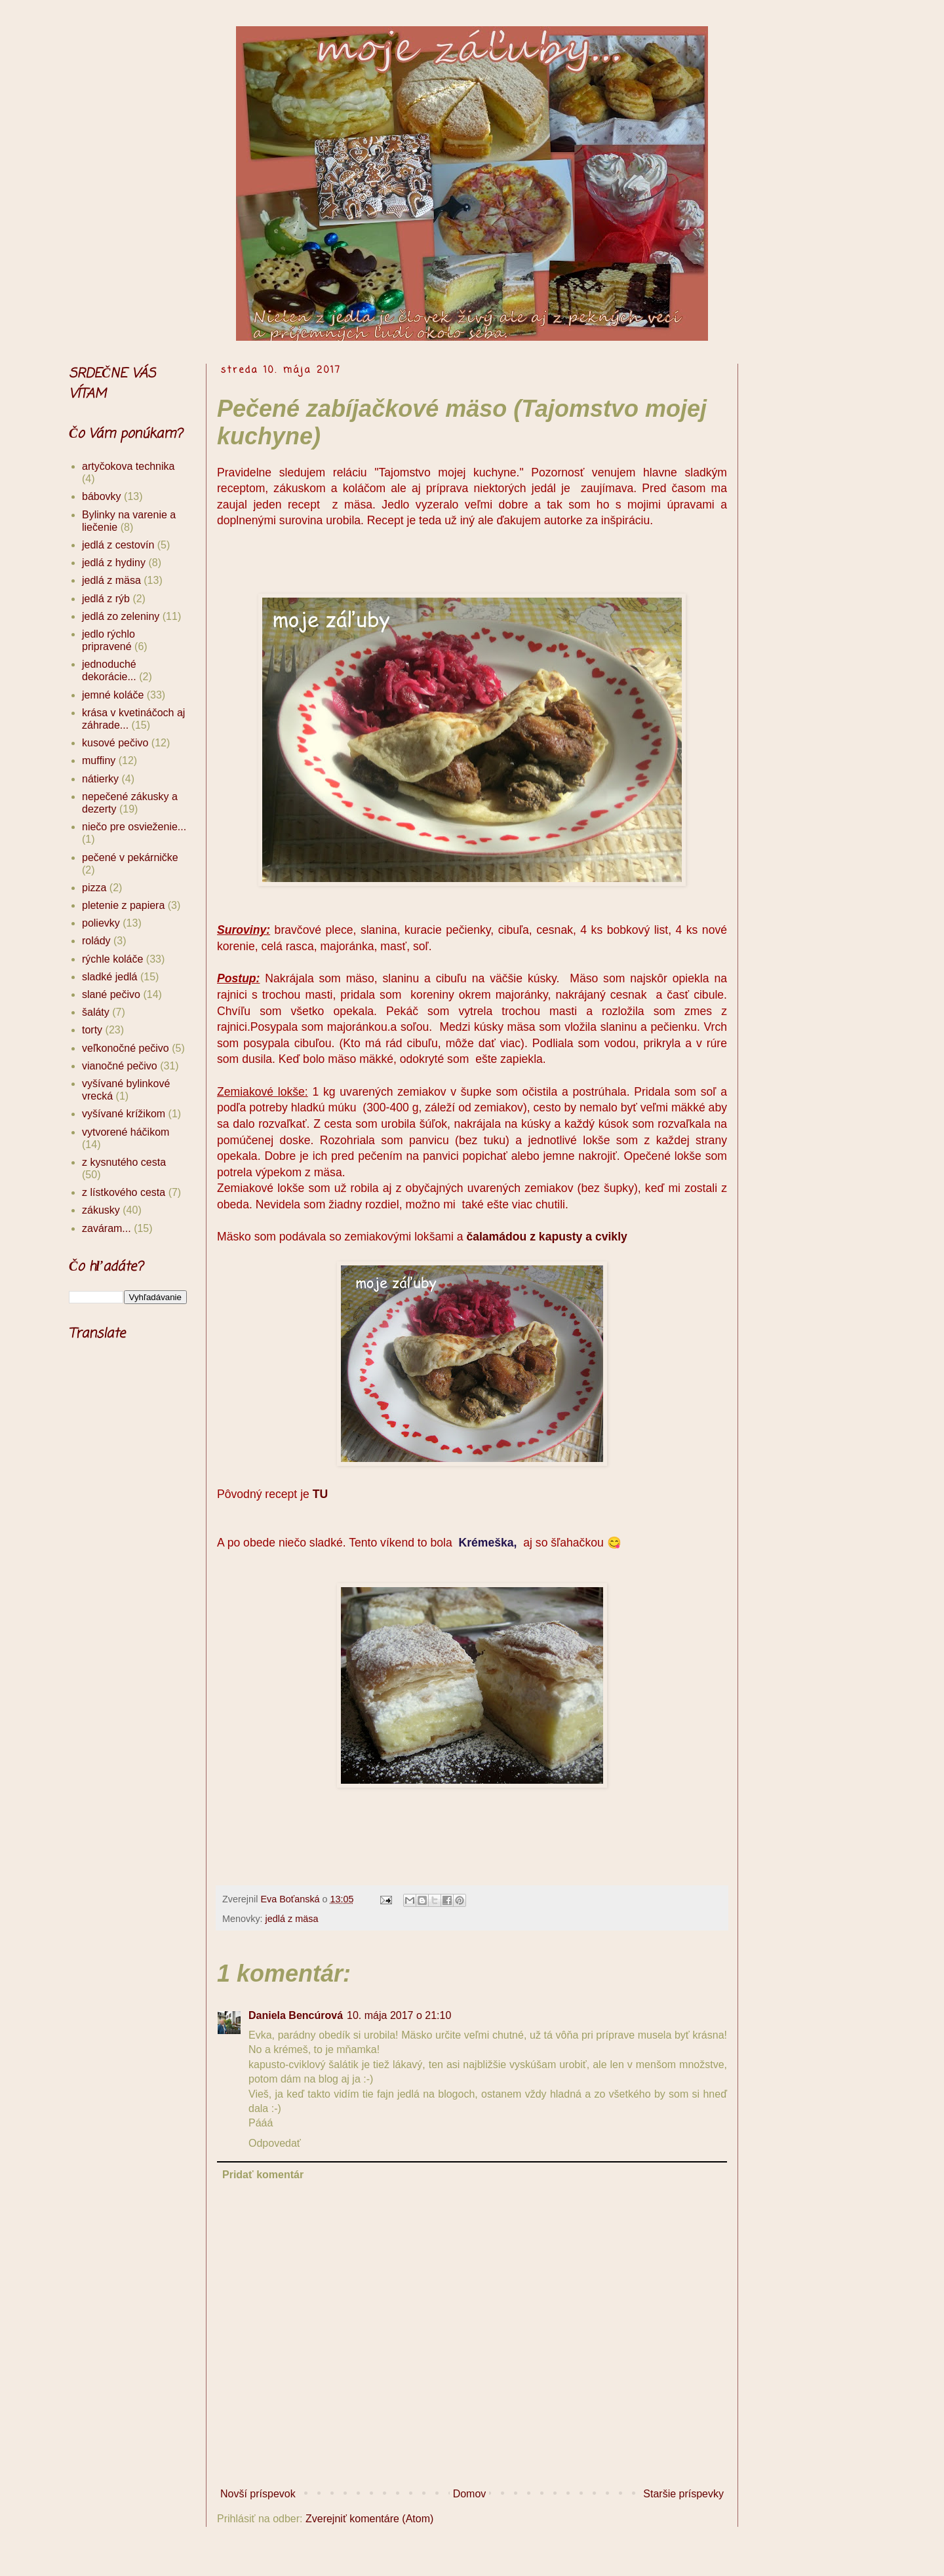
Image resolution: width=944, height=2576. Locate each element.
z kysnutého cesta (124, 1162)
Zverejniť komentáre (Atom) (369, 2518)
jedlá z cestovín (118, 544)
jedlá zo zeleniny (120, 616)
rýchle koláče (112, 959)
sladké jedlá (110, 976)
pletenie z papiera (123, 905)
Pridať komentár (263, 2174)
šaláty (95, 1012)
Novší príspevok (258, 2493)
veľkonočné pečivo (125, 1048)
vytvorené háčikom (125, 1132)
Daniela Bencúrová (295, 2015)
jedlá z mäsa (292, 1918)
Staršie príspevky (683, 2493)
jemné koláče (113, 695)
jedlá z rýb (106, 598)
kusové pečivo (115, 742)
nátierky (100, 778)
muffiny (98, 760)
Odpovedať (274, 2143)
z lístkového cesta (123, 1192)
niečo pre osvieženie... (134, 826)
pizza (94, 887)
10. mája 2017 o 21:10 (399, 2015)
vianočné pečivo (119, 1065)
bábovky (101, 496)
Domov (469, 2493)
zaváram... (106, 1228)
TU (320, 1494)
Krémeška (485, 1542)
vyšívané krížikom (123, 1113)
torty (92, 1029)
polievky (101, 923)
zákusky (101, 1210)
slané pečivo (111, 994)
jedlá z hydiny (114, 562)
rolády (96, 940)
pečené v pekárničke (130, 857)
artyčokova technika (128, 466)
